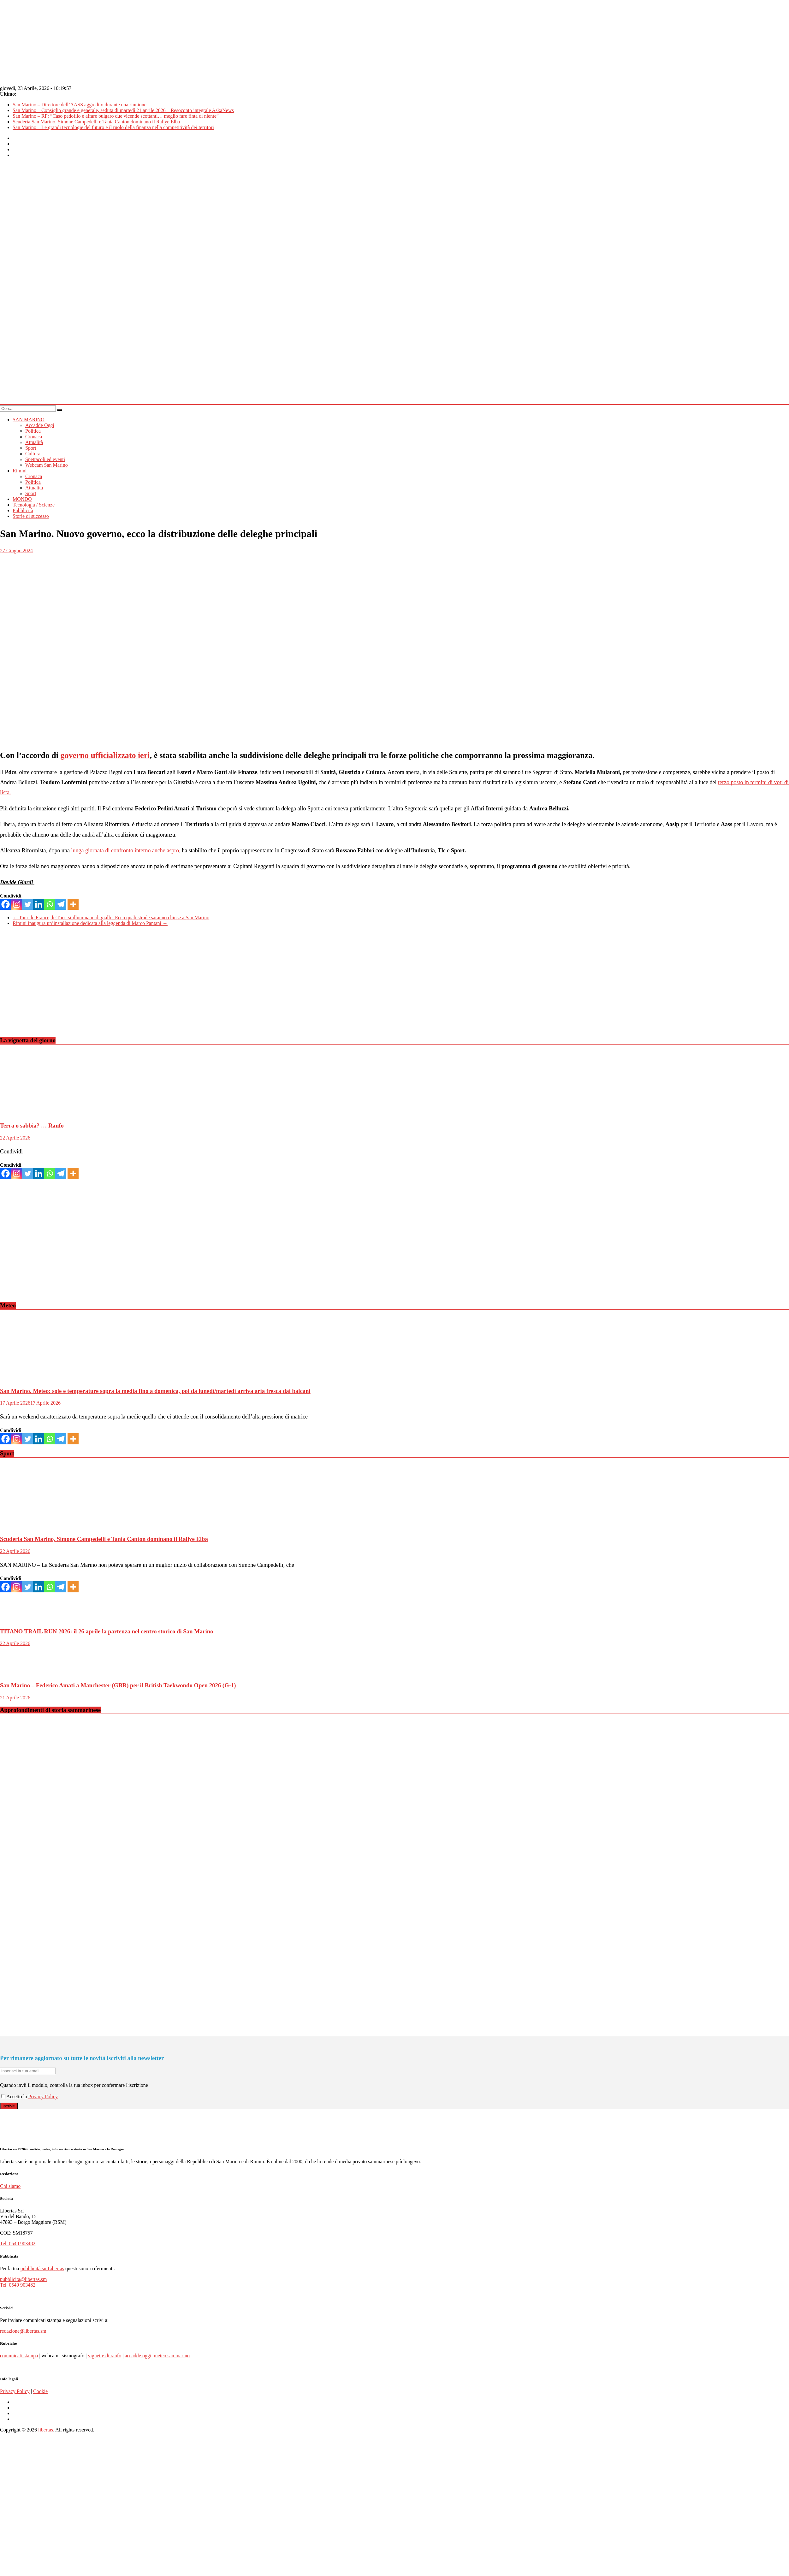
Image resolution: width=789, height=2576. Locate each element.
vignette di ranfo (104, 2355)
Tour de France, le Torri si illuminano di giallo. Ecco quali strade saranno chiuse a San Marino (111, 917)
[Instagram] (16, 904)
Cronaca (33, 436)
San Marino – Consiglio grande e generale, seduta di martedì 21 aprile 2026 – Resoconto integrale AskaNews (123, 110)
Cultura (32, 453)
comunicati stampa (19, 2355)
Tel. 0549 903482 (17, 2243)
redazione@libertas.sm (23, 2331)
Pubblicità (23, 510)
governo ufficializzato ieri (105, 755)
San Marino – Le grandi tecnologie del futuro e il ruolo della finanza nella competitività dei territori (113, 127)
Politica (33, 431)
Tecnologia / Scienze (34, 504)
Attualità (34, 442)
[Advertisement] (121, 987)
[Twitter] (27, 904)
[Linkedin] (38, 904)
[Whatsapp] (49, 904)
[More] (73, 904)
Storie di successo (31, 516)
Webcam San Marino (46, 465)
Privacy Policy (43, 2096)
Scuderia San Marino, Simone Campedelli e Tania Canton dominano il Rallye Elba (96, 121)
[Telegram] (60, 904)
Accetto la (14, 2096)
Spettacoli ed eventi (45, 459)
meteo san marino (172, 2355)
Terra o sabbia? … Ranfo (32, 1125)
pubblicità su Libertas (42, 2268)
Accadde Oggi (39, 425)
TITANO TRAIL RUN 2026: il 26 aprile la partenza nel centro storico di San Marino (106, 1631)
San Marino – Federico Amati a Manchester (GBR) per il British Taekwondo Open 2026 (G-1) (118, 1685)
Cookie (40, 2391)
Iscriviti (9, 2106)
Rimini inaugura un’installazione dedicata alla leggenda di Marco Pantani (90, 923)
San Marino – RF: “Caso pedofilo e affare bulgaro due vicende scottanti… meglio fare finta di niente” (116, 116)
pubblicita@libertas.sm (23, 2279)
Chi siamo (10, 2186)
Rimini (20, 470)
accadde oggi (138, 2355)
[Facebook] (5, 904)
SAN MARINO (28, 419)
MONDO (22, 499)
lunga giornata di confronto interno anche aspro (125, 850)
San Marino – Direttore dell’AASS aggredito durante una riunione (79, 104)
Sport (30, 448)
